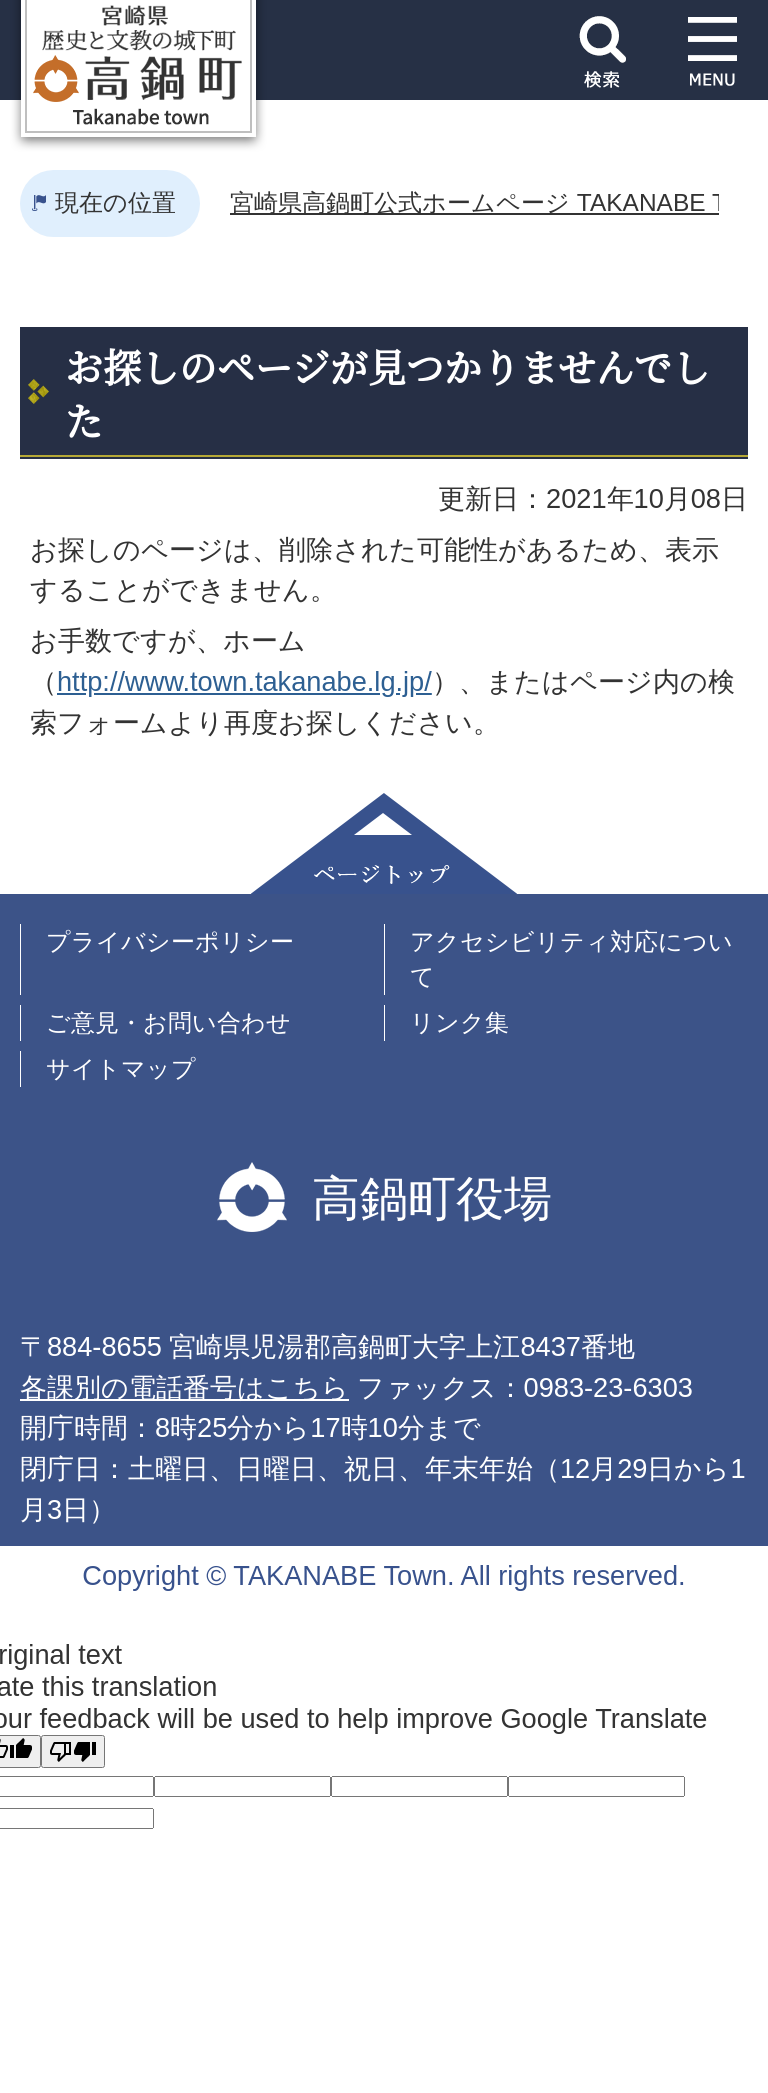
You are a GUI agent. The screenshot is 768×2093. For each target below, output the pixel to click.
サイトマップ (121, 1068)
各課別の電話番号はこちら (184, 1387)
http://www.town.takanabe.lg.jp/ (244, 681)
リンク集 (459, 1022)
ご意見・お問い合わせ (168, 1022)
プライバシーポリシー (170, 941)
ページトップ (384, 843)
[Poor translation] (73, 1751)
